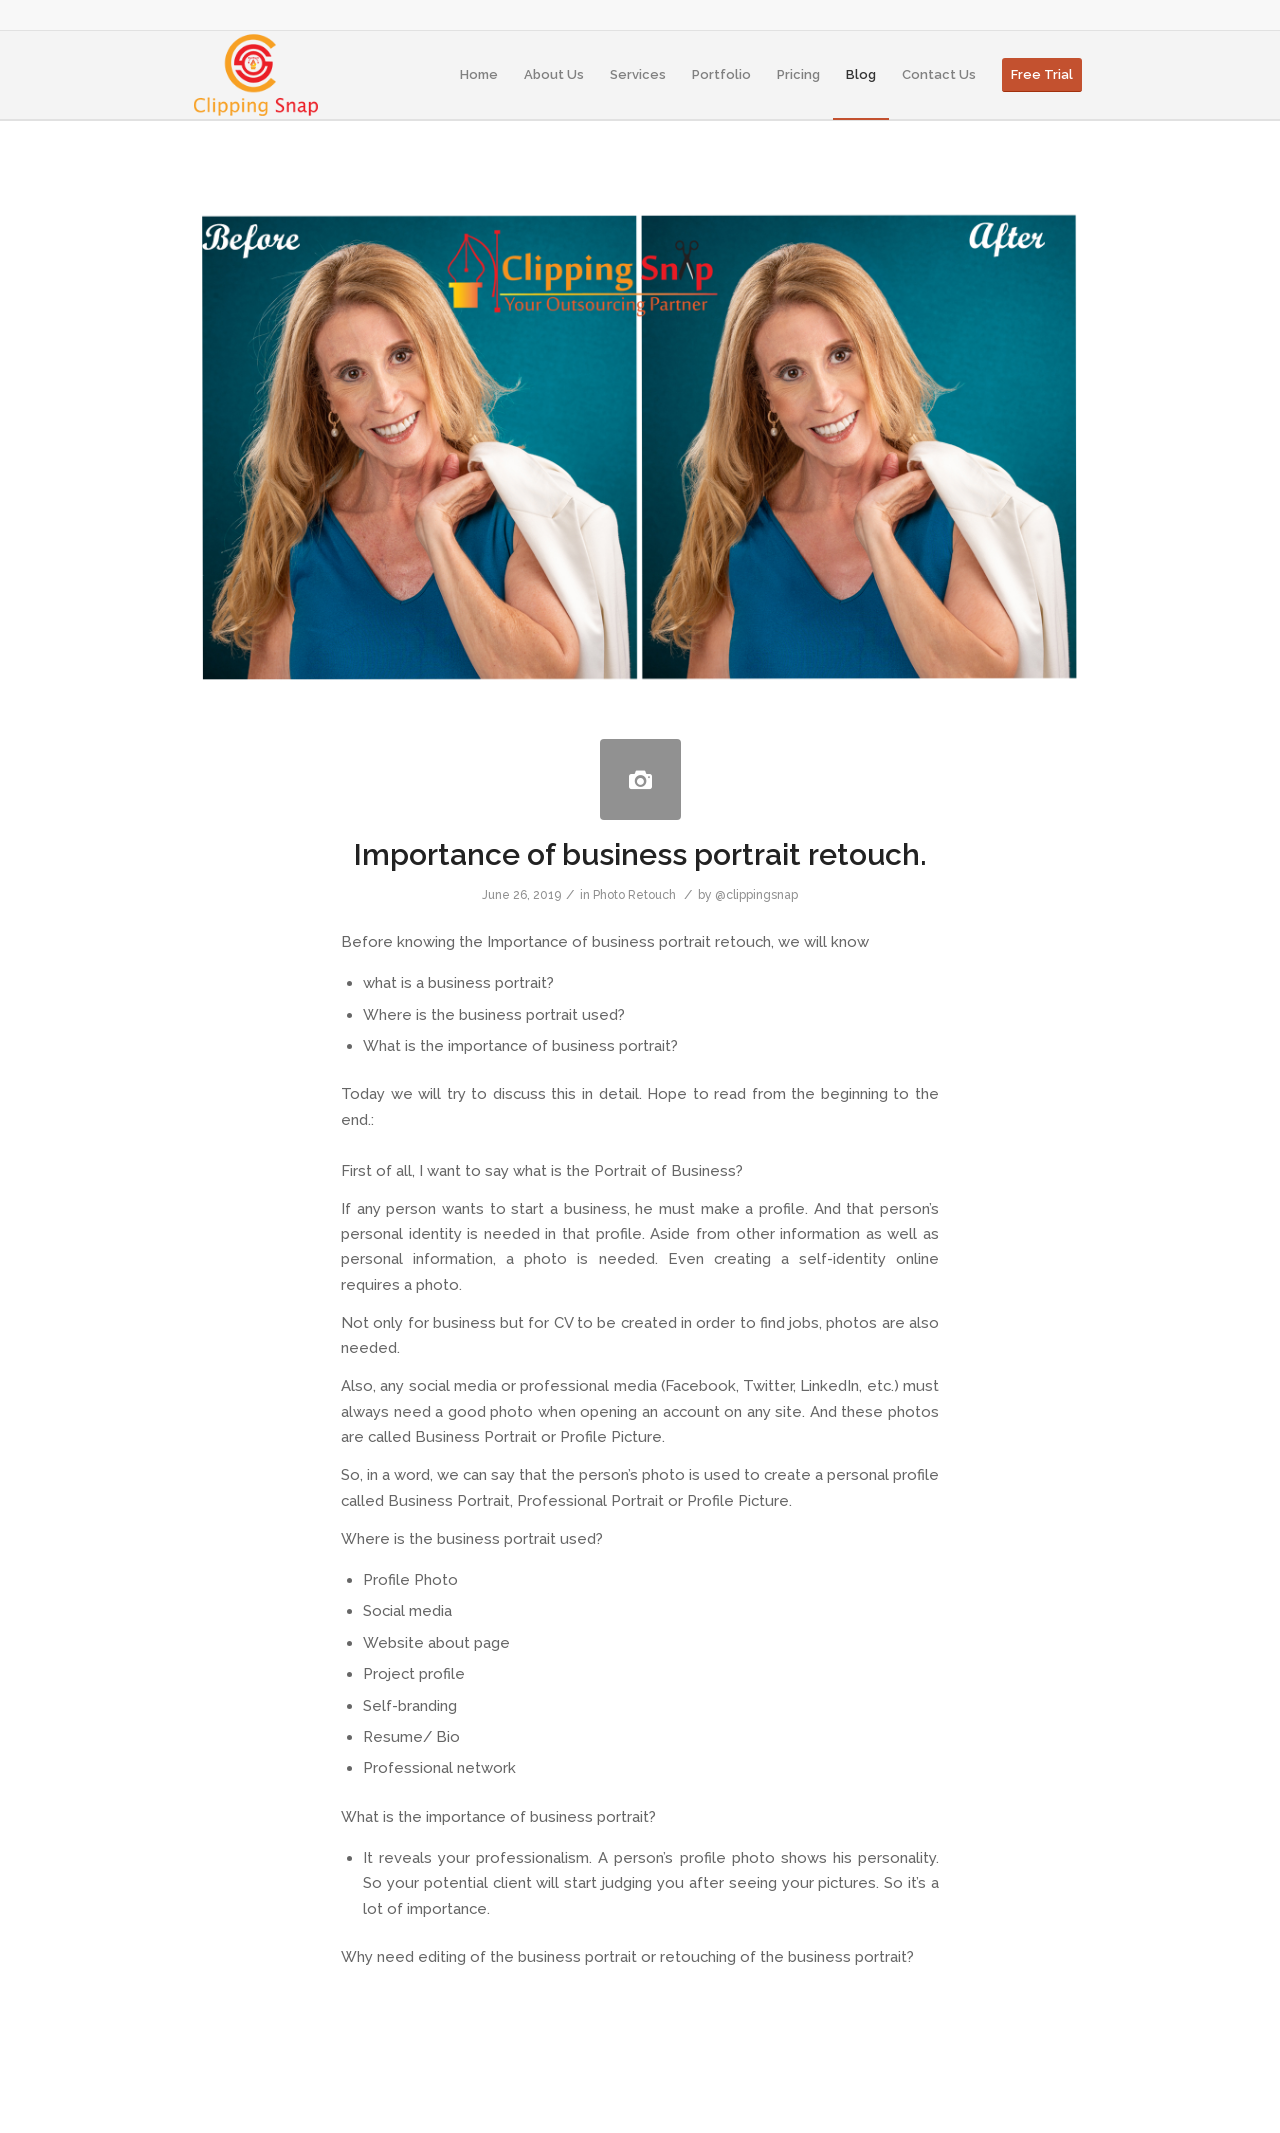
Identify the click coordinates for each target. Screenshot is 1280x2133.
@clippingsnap (756, 895)
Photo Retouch (634, 895)
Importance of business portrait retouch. (640, 854)
